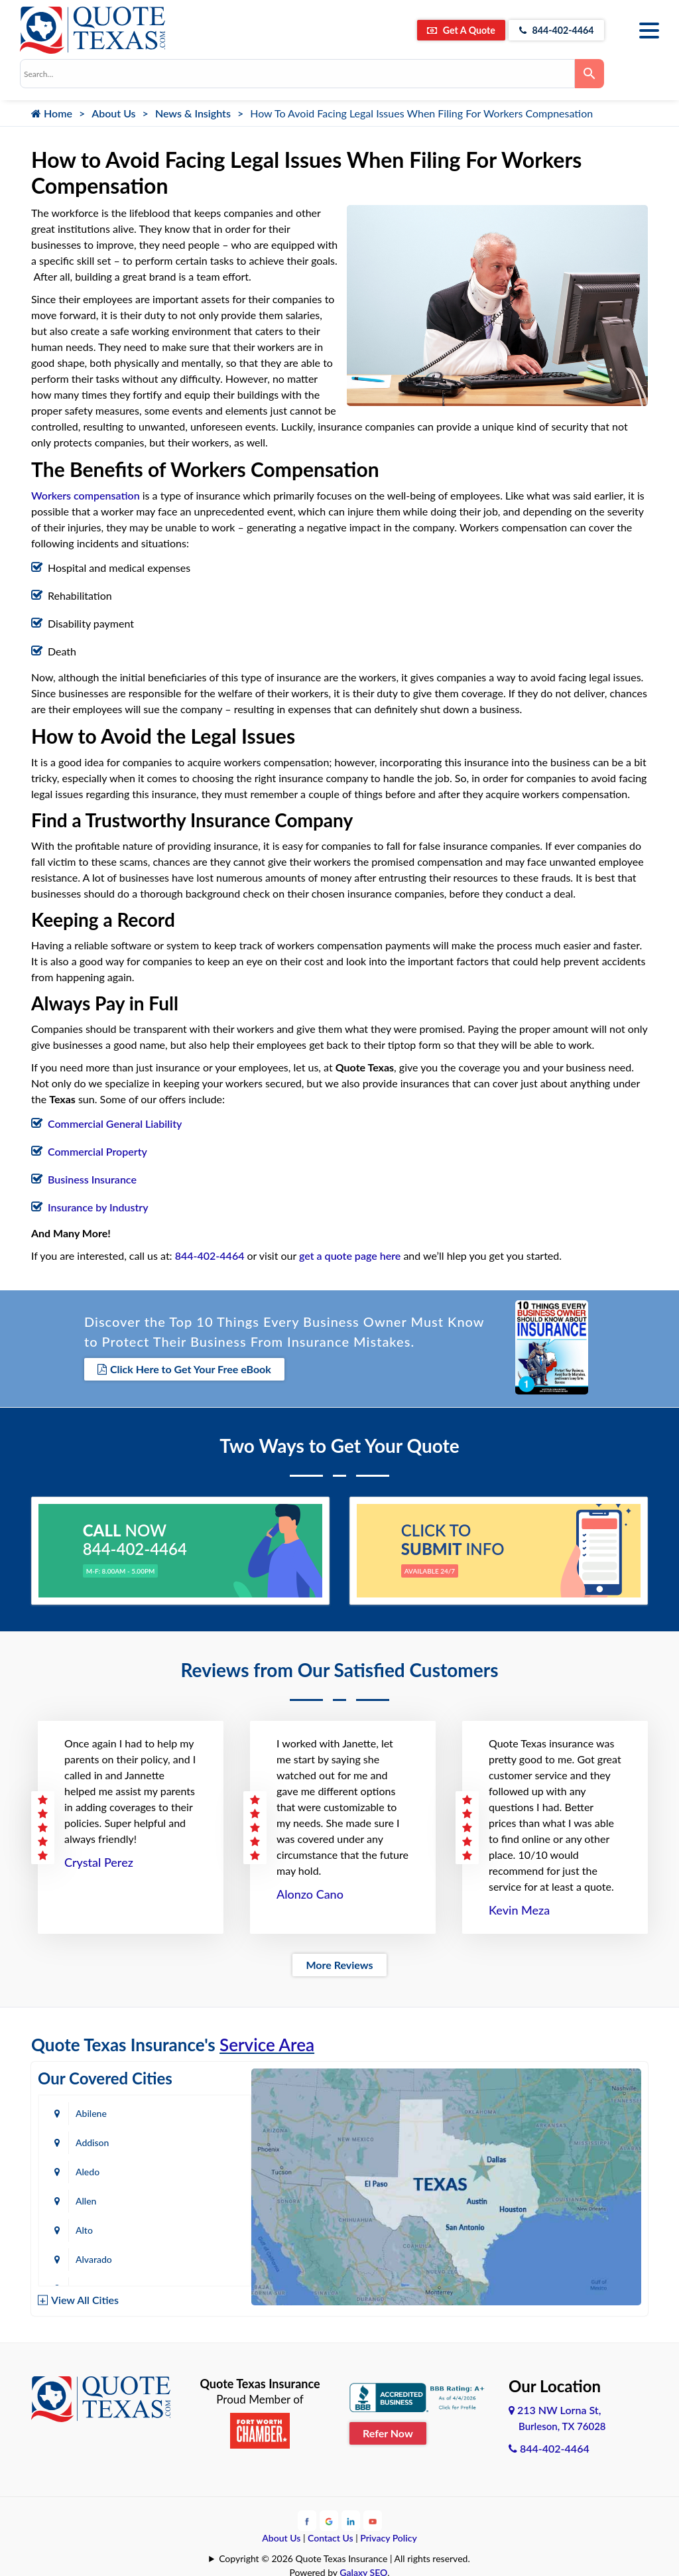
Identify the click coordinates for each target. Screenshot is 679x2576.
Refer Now (388, 2430)
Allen (200, 2139)
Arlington (208, 2198)
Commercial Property (97, 1151)
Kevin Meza (519, 1907)
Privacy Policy (388, 2534)
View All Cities (85, 2297)
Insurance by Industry (98, 1207)
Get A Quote (439, 30)
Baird (86, 2256)
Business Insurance (92, 1179)
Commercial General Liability (115, 1123)
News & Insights (193, 113)
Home (51, 113)
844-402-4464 (549, 30)
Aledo (87, 2139)
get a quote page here (350, 1255)
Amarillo (92, 2198)
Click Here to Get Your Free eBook (184, 1368)
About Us (113, 113)
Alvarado (208, 2169)
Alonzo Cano (310, 1891)
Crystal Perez (98, 1859)
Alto (84, 2169)
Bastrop (205, 2256)
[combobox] (297, 73)
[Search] (589, 73)
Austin (89, 2227)
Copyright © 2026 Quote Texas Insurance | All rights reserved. (344, 2555)
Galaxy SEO (363, 2569)
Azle (199, 2227)
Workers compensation (85, 495)
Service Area (266, 2042)
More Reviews (339, 1962)
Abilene (91, 2110)
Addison (206, 2110)
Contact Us (330, 2534)
